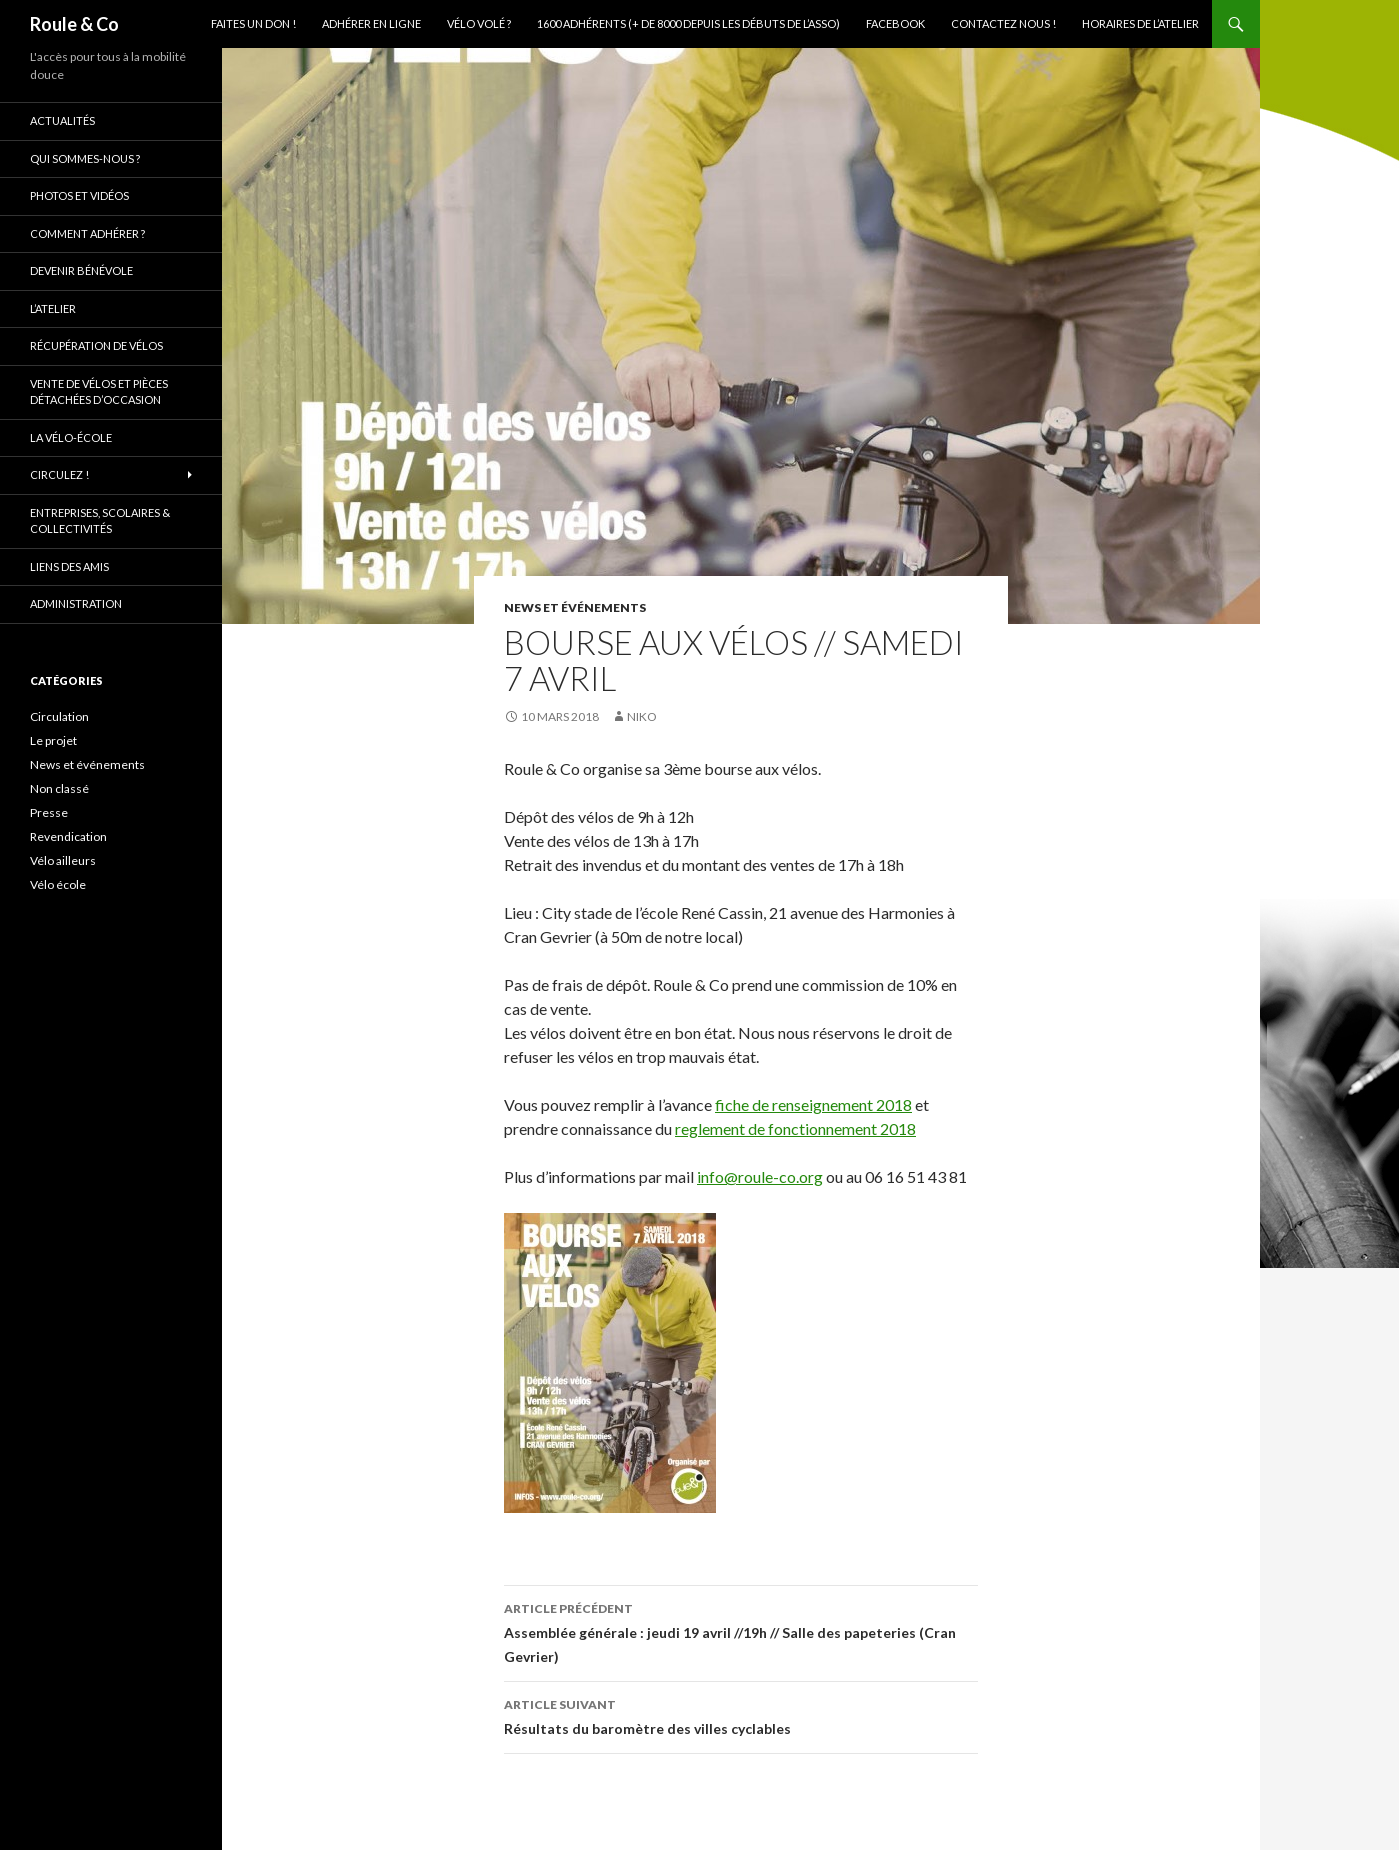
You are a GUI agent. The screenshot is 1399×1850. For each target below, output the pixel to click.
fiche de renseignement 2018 (813, 1104)
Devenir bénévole (81, 270)
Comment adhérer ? (87, 233)
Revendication (68, 836)
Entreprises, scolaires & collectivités (100, 521)
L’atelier (53, 308)
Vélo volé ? (479, 23)
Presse (49, 812)
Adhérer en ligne (371, 23)
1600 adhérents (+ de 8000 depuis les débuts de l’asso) (688, 23)
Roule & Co (74, 24)
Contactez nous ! (1003, 23)
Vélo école (58, 884)
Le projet (53, 740)
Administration (76, 603)
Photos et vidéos (79, 195)
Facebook (895, 23)
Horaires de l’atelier (1140, 23)
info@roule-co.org (760, 1176)
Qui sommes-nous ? (85, 158)
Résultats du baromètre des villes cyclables (741, 1715)
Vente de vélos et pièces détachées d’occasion (99, 392)
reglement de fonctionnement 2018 (795, 1128)
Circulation (59, 716)
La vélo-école (71, 437)
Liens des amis (69, 566)
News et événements (575, 607)
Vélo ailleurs (63, 860)
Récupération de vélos (96, 345)
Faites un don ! (253, 23)
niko (642, 716)
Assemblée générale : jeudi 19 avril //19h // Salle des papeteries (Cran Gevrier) (741, 1631)
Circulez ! (59, 474)
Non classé (59, 788)
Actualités (62, 120)
